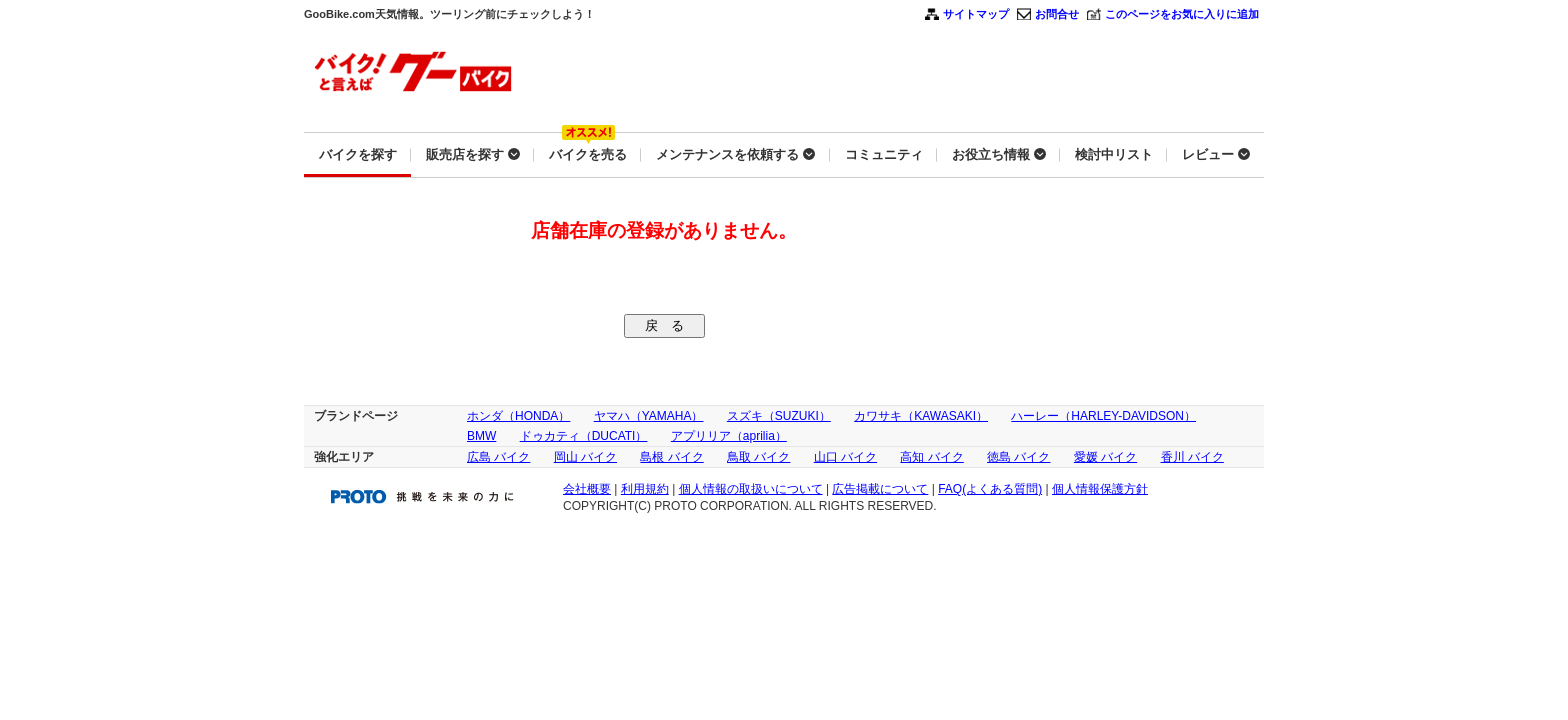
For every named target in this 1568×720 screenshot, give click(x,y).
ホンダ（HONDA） (518, 416)
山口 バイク (845, 457)
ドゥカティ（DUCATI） (584, 436)
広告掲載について (880, 489)
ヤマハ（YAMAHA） (649, 416)
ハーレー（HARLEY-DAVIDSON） (1103, 416)
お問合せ (1057, 14)
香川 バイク (1192, 457)
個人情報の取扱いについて (751, 489)
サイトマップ (976, 14)
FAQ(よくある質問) (990, 489)
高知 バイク (931, 457)
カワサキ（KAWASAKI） (921, 416)
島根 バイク (671, 457)
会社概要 (587, 489)
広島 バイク (498, 457)
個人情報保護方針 (1100, 489)
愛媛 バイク (1105, 457)
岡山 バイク (585, 457)
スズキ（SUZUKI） (779, 416)
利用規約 (645, 489)
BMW (481, 436)
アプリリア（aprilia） (729, 436)
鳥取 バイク (758, 457)
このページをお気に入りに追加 (1182, 14)
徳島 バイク (1018, 457)
